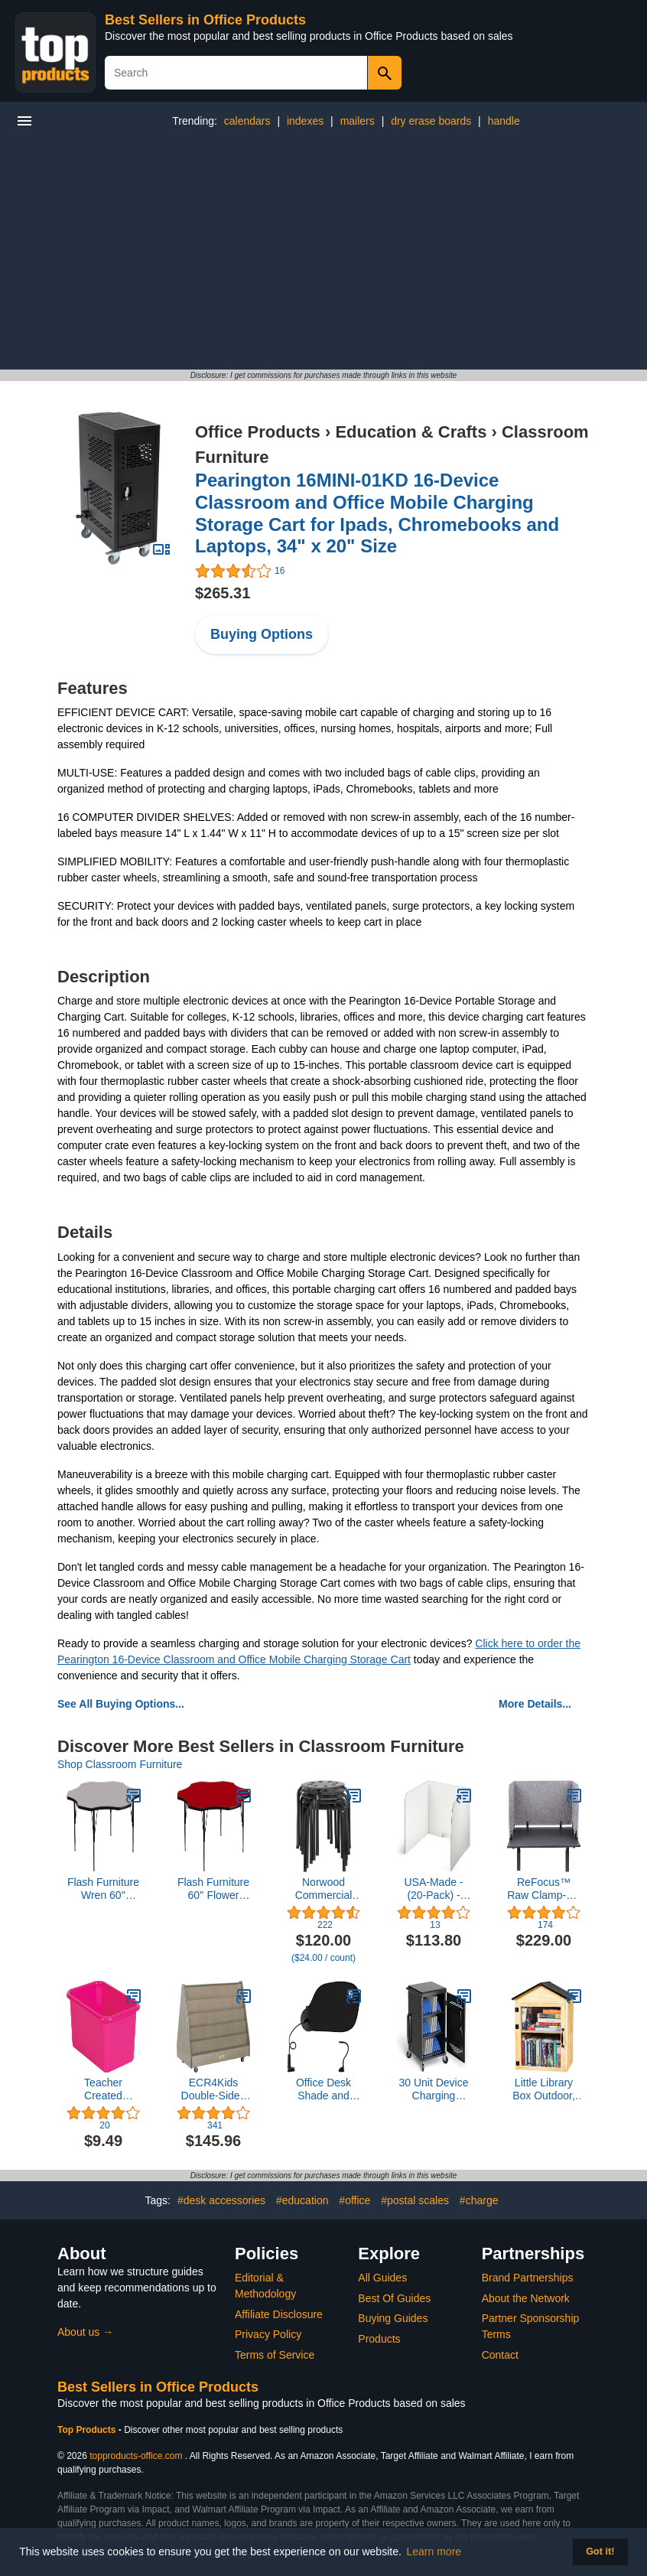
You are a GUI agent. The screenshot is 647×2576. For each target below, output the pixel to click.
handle (504, 121)
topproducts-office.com (135, 2456)
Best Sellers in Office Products (205, 20)
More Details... (535, 1704)
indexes (305, 121)
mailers (357, 121)
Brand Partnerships (528, 2278)
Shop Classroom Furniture (119, 1764)
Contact (500, 2355)
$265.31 (222, 593)
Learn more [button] (434, 2551)
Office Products (257, 431)
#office (354, 2200)
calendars (247, 121)
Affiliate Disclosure (279, 2314)
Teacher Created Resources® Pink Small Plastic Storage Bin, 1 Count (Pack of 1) (103, 2089)
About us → (85, 2332)
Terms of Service (274, 2355)
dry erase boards (431, 121)
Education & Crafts (410, 431)
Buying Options (261, 634)
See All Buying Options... (120, 1704)
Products (379, 2339)
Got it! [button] (600, 2551)
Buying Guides (393, 2318)
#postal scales (415, 2200)
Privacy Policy (268, 2334)
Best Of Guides (394, 2298)
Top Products (88, 2430)
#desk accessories (221, 2200)
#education (302, 2200)
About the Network (526, 2298)
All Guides (382, 2278)
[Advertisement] (323, 255)
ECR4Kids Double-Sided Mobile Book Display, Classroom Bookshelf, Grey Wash (213, 2089)
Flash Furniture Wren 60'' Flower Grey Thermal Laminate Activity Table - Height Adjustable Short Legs (103, 1889)
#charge (479, 2200)
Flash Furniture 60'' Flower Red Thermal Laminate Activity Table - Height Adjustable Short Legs (213, 1889)
